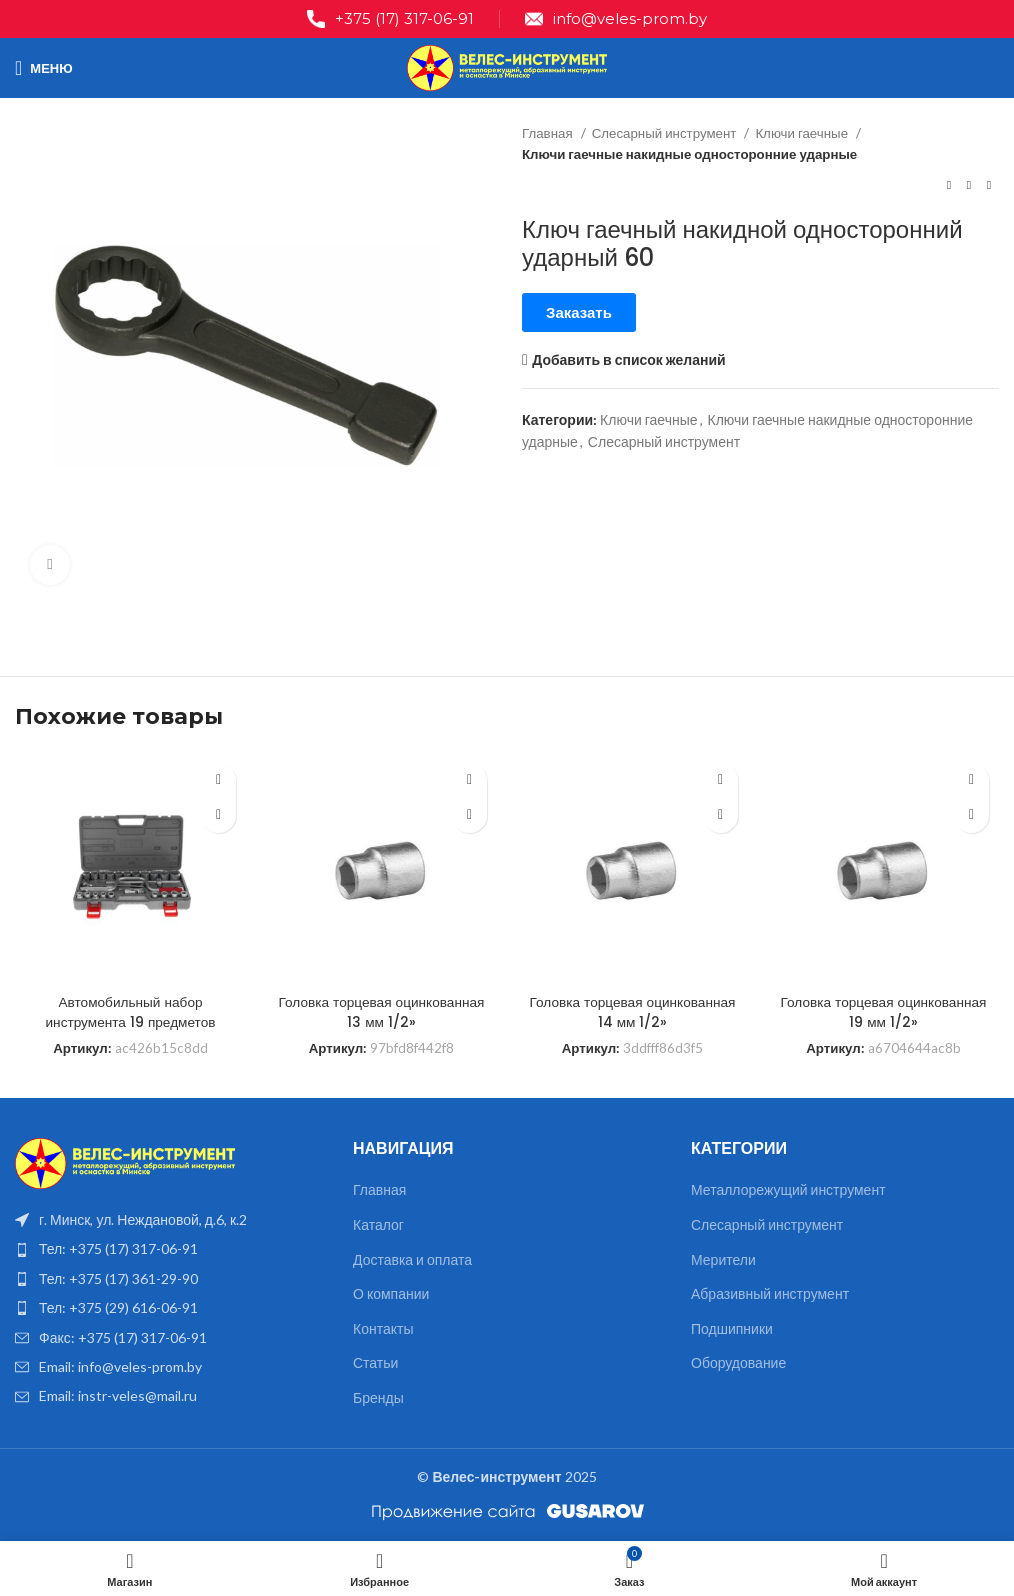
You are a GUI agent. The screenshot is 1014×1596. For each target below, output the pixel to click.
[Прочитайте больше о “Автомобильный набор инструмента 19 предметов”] (218, 815)
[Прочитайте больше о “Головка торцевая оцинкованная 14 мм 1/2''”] (720, 815)
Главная (549, 133)
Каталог (378, 1224)
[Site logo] (507, 66)
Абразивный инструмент (770, 1293)
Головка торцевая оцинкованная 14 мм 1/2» (633, 1012)
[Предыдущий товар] (949, 186)
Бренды (378, 1397)
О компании (391, 1293)
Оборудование (738, 1362)
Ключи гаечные (803, 133)
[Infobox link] (390, 19)
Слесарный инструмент (666, 133)
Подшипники (732, 1328)
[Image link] (125, 1161)
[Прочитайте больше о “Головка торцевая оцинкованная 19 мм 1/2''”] (971, 815)
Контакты (383, 1328)
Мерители (723, 1259)
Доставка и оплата (412, 1259)
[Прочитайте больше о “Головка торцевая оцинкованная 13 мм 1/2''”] (469, 815)
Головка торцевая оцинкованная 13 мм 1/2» (381, 1012)
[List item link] (169, 1249)
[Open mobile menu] (44, 68)
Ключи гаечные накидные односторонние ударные (689, 154)
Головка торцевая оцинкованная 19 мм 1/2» (883, 1012)
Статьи (375, 1362)
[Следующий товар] (989, 186)
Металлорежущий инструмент (788, 1189)
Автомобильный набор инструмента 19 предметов (130, 1012)
